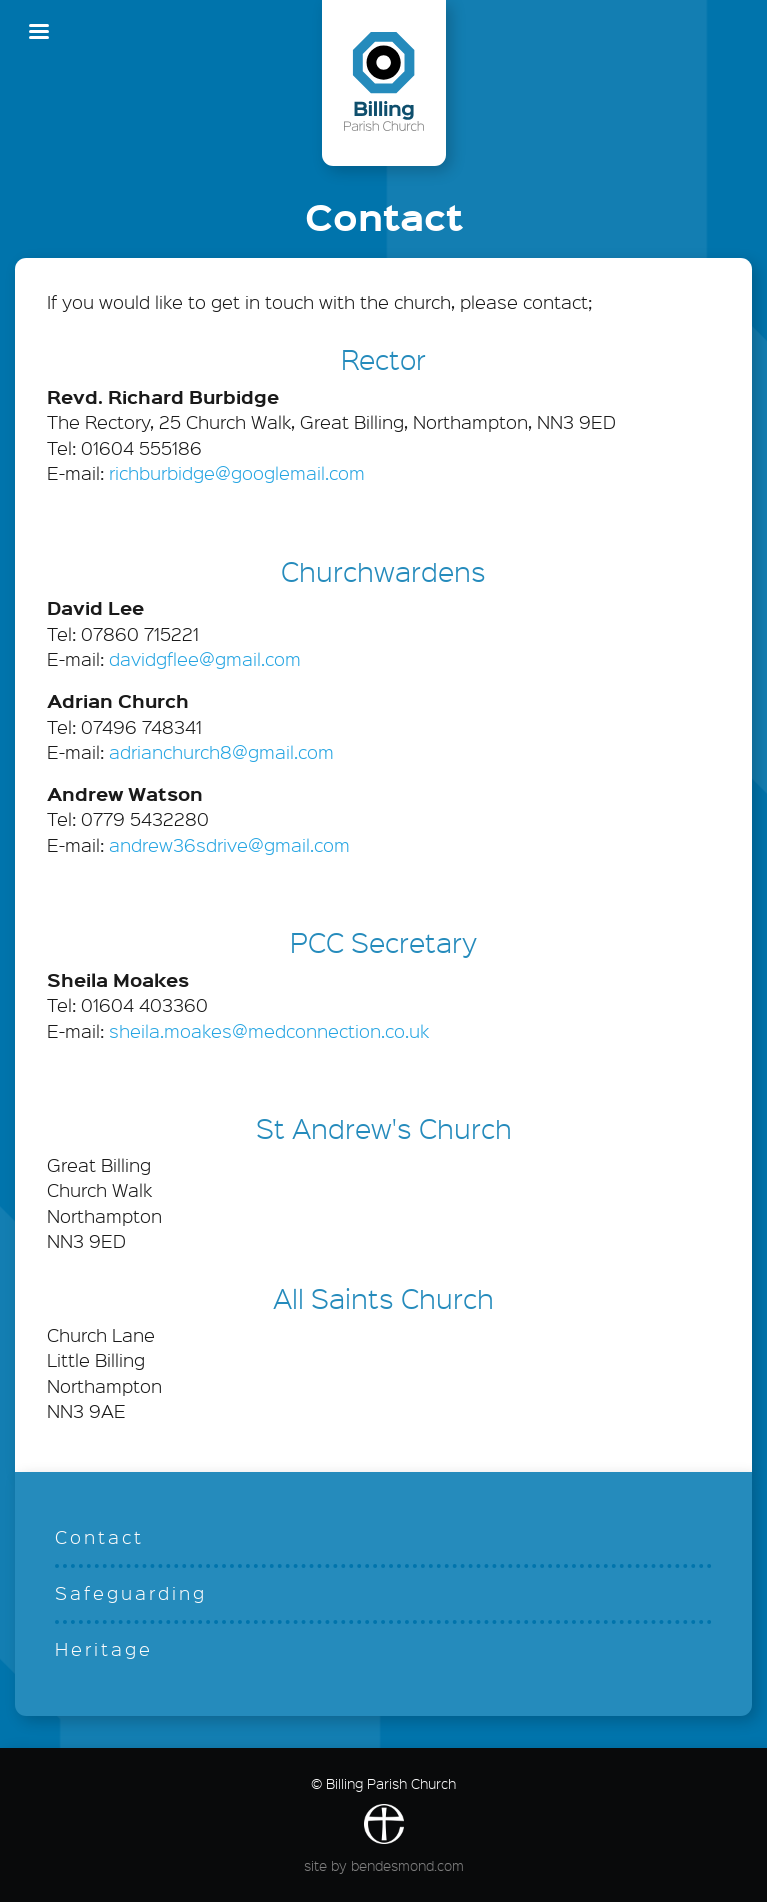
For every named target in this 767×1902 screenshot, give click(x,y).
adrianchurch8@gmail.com (221, 752)
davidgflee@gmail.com (205, 659)
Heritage (104, 1649)
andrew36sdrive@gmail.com (229, 845)
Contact (99, 1537)
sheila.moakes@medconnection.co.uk (269, 1031)
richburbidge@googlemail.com (237, 473)
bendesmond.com (407, 1865)
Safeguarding (131, 1593)
